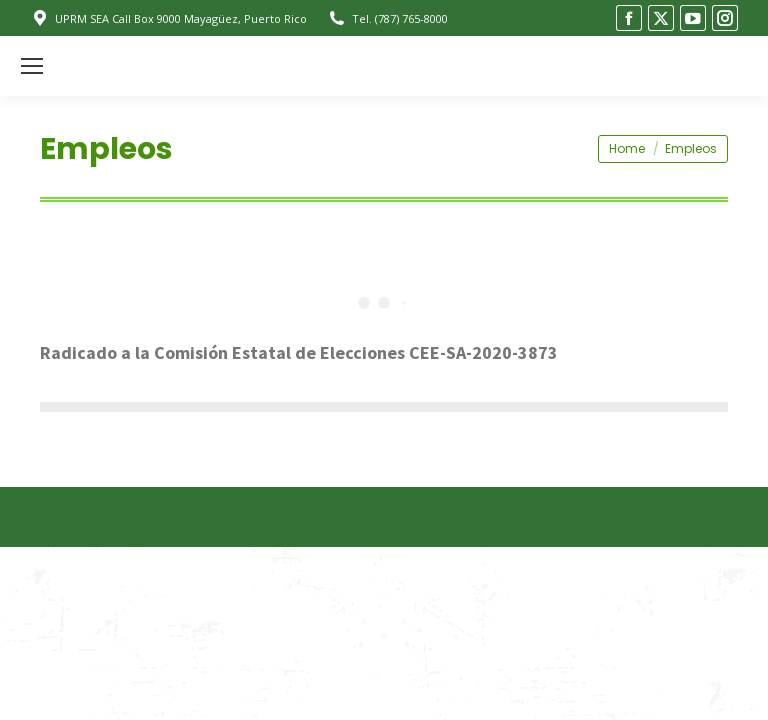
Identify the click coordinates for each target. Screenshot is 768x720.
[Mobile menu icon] (32, 66)
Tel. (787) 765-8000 (387, 18)
